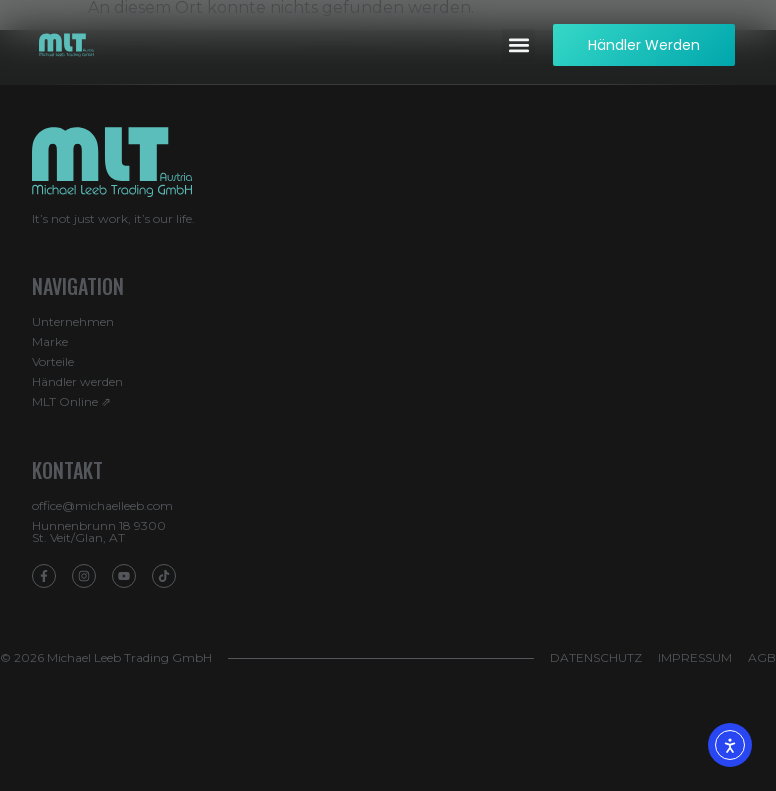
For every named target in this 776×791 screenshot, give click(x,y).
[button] (518, 45)
